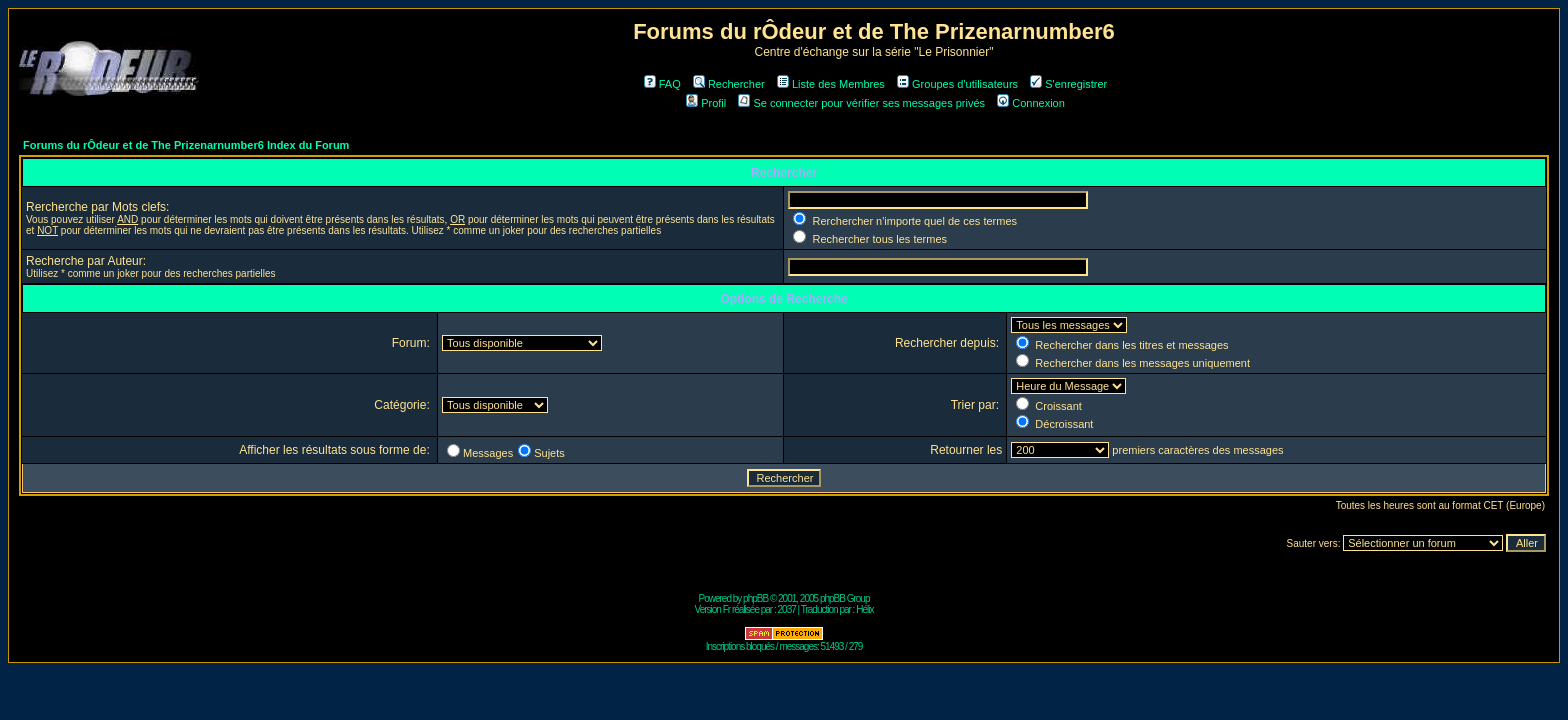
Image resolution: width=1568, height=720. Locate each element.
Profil (706, 103)
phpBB (755, 598)
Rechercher (729, 84)
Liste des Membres (831, 84)
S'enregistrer (1068, 84)
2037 (787, 609)
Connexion (1031, 103)
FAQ (662, 84)
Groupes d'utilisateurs (957, 84)
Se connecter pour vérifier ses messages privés (861, 103)
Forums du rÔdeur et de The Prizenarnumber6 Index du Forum (186, 145)
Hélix (864, 609)
